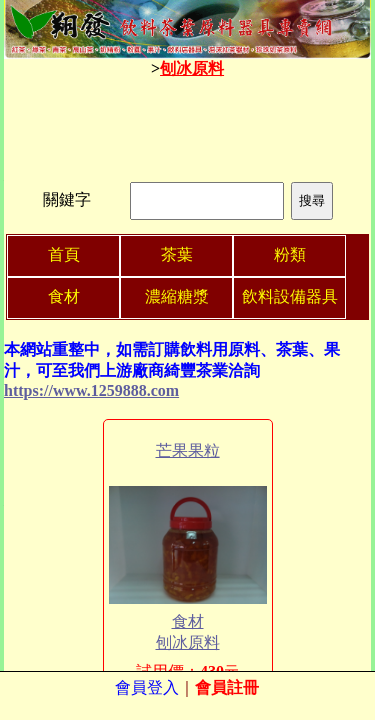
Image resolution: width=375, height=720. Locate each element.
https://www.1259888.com (91, 390)
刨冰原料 (192, 68)
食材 (188, 621)
